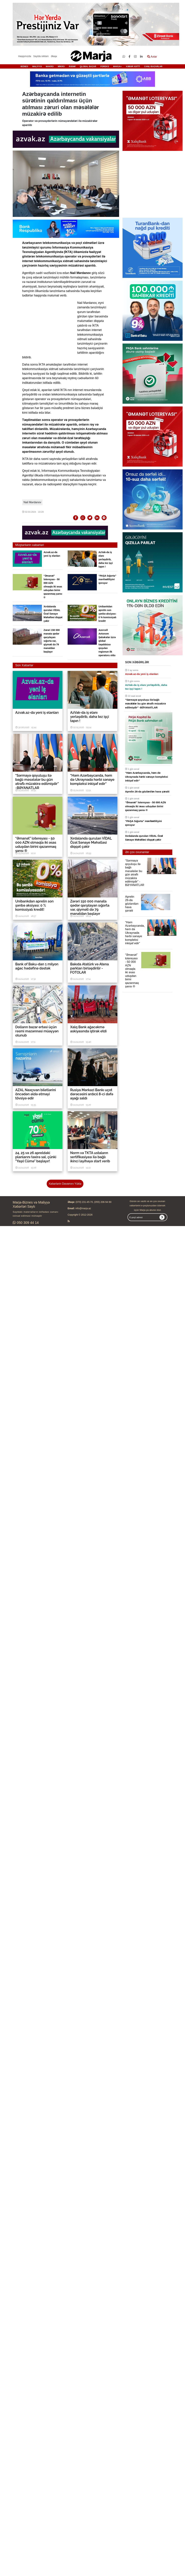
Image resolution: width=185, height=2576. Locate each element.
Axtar (152, 56)
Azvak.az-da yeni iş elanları (141, 673)
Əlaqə (54, 56)
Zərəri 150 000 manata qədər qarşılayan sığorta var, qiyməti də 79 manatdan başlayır (52, 641)
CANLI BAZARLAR (153, 66)
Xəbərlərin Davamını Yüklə (65, 1183)
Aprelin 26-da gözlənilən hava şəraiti (147, 791)
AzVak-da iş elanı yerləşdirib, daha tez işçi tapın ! (106, 559)
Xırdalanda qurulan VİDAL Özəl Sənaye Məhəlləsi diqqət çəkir (53, 613)
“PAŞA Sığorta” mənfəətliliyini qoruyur (107, 579)
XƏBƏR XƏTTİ (133, 66)
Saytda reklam (41, 56)
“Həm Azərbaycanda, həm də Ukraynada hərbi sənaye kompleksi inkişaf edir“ (146, 776)
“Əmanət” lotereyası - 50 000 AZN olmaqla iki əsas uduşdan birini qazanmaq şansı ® (53, 586)
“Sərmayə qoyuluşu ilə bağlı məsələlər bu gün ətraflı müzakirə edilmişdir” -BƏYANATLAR (145, 703)
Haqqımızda (24, 56)
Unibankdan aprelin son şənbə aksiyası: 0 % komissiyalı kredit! (107, 613)
